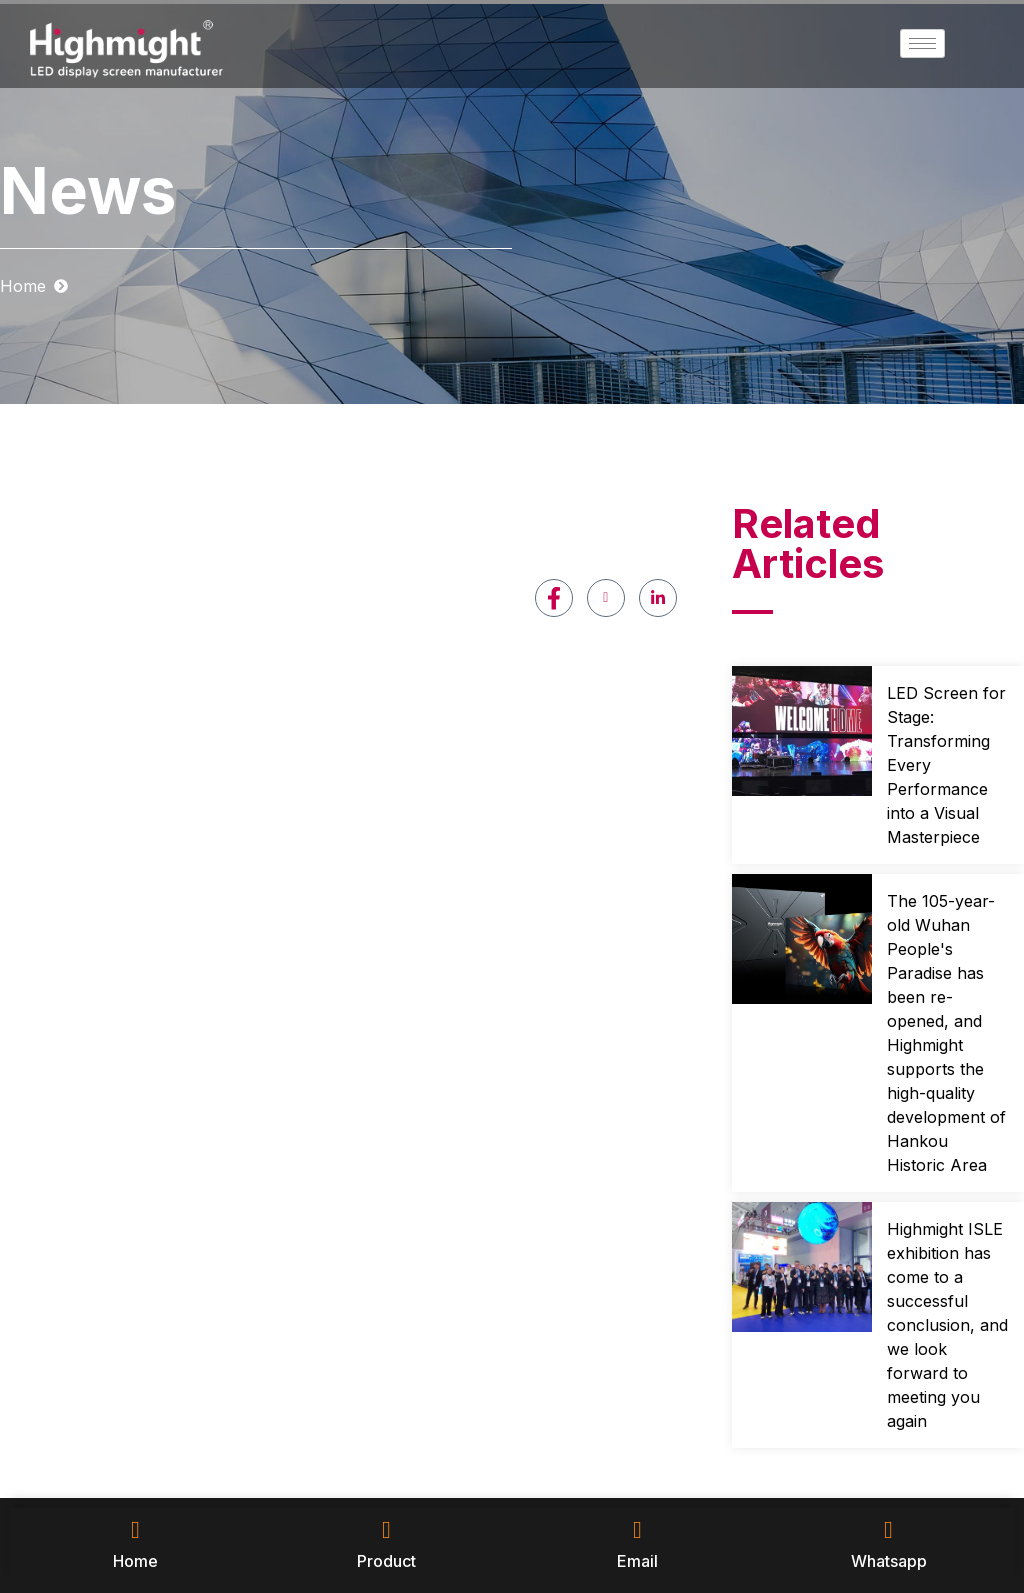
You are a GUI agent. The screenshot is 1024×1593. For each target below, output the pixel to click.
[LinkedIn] (658, 598)
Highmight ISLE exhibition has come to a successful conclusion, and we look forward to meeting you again (947, 1325)
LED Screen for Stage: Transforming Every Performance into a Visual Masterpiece (946, 765)
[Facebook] (554, 598)
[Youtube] (606, 598)
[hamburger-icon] (922, 43)
